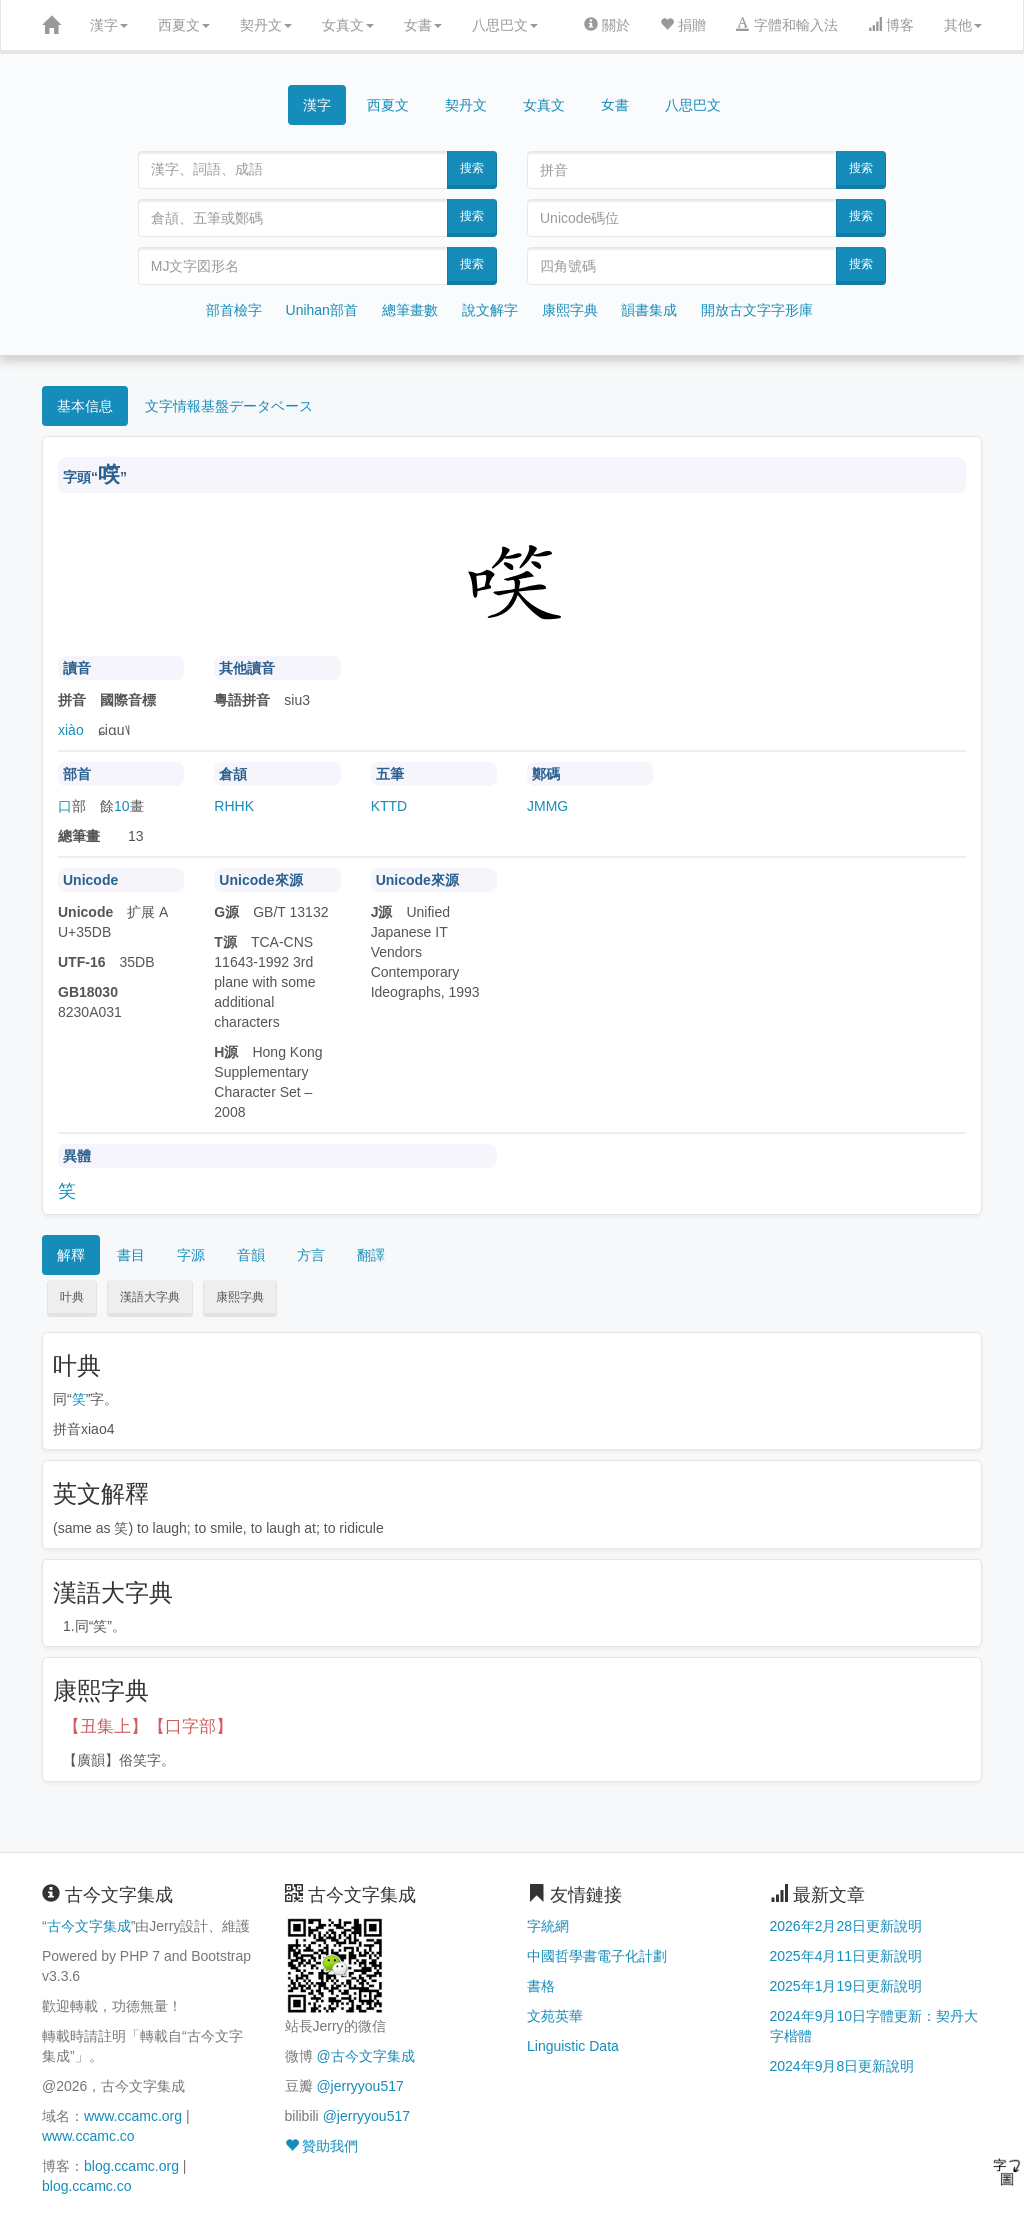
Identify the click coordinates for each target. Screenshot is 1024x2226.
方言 (311, 1255)
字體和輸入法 (787, 25)
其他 (963, 25)
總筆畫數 (410, 310)
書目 (131, 1255)
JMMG (547, 806)
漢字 (109, 25)
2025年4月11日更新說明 (846, 1956)
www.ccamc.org (133, 2116)
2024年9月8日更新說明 (842, 2066)
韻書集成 (649, 310)
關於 (607, 25)
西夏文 (184, 25)
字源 (191, 1255)
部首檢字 (234, 310)
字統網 (548, 1926)
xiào (71, 730)
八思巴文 (505, 25)
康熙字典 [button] (240, 1297)
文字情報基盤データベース (229, 406)
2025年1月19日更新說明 (846, 1986)
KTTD (389, 806)
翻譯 (371, 1255)
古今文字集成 (89, 1926)
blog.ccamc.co (86, 2186)
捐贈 (683, 25)
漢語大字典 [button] (150, 1297)
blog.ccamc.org (131, 2166)
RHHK (234, 806)
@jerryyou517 (359, 2086)
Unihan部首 (322, 310)
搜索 (472, 168)
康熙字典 (570, 310)
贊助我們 (322, 2146)
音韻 (251, 1255)
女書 (423, 25)
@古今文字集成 (365, 2056)
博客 (891, 25)
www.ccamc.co (88, 2136)
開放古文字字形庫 (757, 310)
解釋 (71, 1255)
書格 (541, 1986)
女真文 (348, 25)
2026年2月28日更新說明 (846, 1926)
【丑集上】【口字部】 (148, 1726)
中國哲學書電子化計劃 (597, 1956)
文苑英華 (555, 2016)
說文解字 (490, 310)
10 (122, 806)
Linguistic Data (573, 2046)
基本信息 (85, 406)
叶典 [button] (72, 1297)
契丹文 (266, 25)
